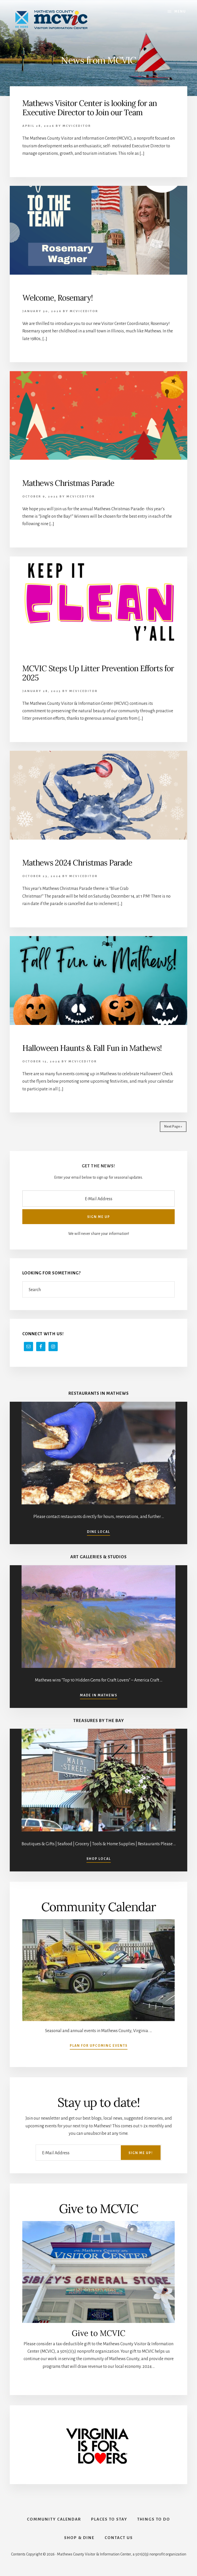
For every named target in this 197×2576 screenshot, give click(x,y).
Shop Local (98, 1859)
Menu (180, 11)
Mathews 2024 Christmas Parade (77, 863)
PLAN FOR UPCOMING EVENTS (98, 2046)
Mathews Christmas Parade (68, 483)
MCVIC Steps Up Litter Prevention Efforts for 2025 (98, 673)
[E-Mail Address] (98, 1198)
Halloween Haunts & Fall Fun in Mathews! (92, 1048)
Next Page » (173, 1126)
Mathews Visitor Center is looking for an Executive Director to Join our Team (89, 107)
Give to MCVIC (98, 2333)
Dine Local (98, 1532)
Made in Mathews (98, 1695)
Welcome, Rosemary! (57, 298)
